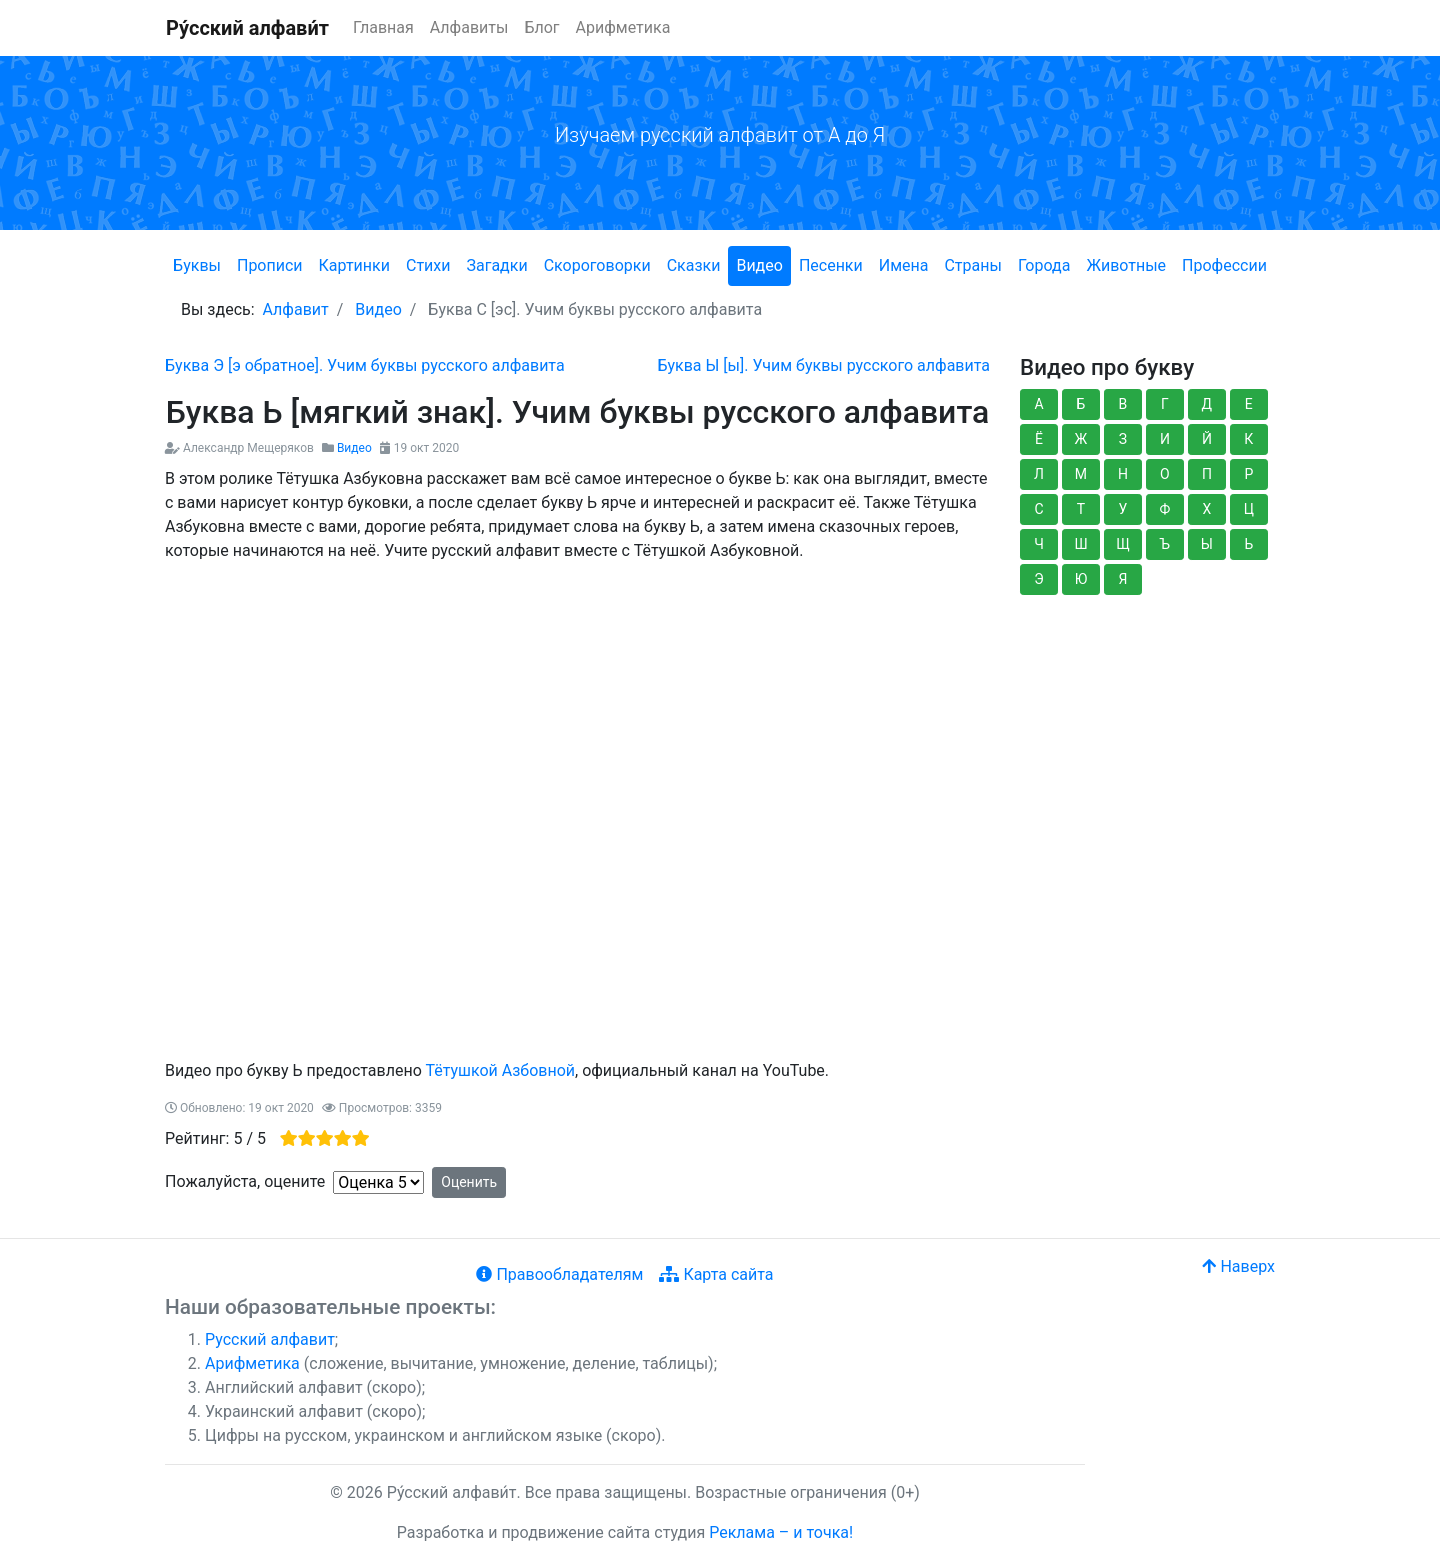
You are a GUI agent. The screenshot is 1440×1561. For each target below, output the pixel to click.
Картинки (354, 265)
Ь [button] (1248, 544)
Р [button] (1248, 474)
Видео (759, 265)
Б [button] (1081, 404)
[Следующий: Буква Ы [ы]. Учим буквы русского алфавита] (823, 365)
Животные (1126, 265)
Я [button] (1122, 579)
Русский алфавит (270, 1339)
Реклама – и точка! (781, 1532)
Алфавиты (469, 27)
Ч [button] (1039, 544)
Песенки (831, 265)
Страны (972, 265)
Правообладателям (559, 1274)
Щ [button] (1123, 544)
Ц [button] (1249, 509)
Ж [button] (1081, 439)
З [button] (1123, 439)
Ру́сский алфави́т (247, 28)
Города (1044, 265)
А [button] (1038, 404)
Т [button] (1081, 509)
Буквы (197, 265)
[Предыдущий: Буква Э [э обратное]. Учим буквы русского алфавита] (365, 365)
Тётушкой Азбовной (500, 1070)
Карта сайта (716, 1274)
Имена (904, 265)
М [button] (1081, 474)
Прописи (270, 265)
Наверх (1238, 1266)
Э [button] (1038, 579)
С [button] (1038, 509)
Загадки (496, 265)
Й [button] (1207, 439)
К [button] (1248, 439)
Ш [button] (1080, 544)
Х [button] (1206, 509)
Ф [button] (1165, 509)
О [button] (1165, 474)
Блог (541, 27)
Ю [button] (1081, 579)
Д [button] (1207, 404)
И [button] (1165, 439)
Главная (383, 27)
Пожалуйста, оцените (245, 1181)
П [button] (1207, 474)
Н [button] (1123, 474)
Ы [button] (1207, 544)
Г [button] (1165, 404)
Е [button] (1249, 404)
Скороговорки (597, 265)
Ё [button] (1039, 439)
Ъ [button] (1165, 544)
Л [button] (1039, 474)
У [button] (1123, 509)
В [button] (1123, 404)
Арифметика (623, 27)
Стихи (428, 265)
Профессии (1224, 265)
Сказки (694, 265)
